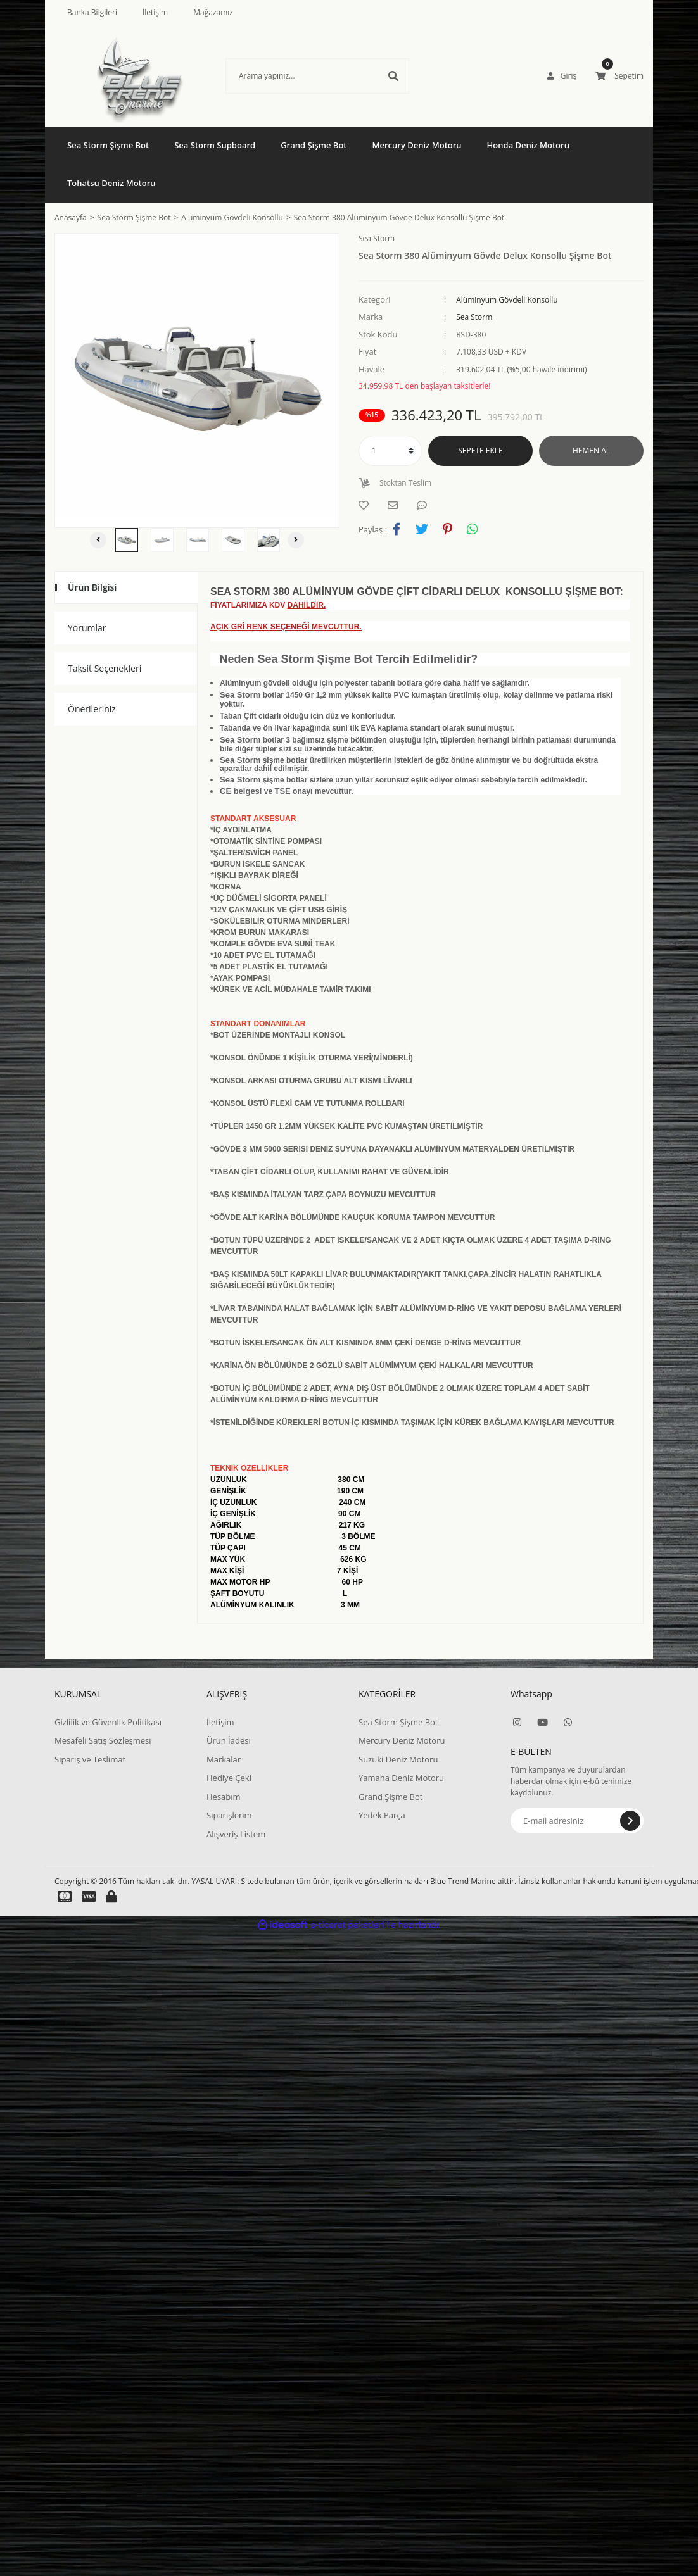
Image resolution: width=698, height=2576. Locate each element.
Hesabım (223, 1796)
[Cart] (619, 76)
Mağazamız (213, 12)
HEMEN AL (591, 450)
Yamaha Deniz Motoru (401, 1777)
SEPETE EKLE (480, 450)
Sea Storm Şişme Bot (398, 1722)
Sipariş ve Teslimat (89, 1759)
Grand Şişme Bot (390, 1796)
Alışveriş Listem (235, 1834)
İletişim (155, 12)
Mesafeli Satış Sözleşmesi (102, 1740)
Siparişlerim (229, 1815)
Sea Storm (474, 316)
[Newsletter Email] (577, 1820)
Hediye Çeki (228, 1777)
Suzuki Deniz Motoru (398, 1759)
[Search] (317, 76)
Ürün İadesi (228, 1740)
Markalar (223, 1759)
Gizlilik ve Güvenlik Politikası (108, 1722)
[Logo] (140, 76)
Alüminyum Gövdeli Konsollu (507, 299)
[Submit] (630, 1821)
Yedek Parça (382, 1815)
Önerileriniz (92, 709)
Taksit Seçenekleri (104, 668)
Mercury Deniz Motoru (402, 1740)
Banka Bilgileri (92, 12)
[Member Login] (561, 76)
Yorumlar (87, 628)
